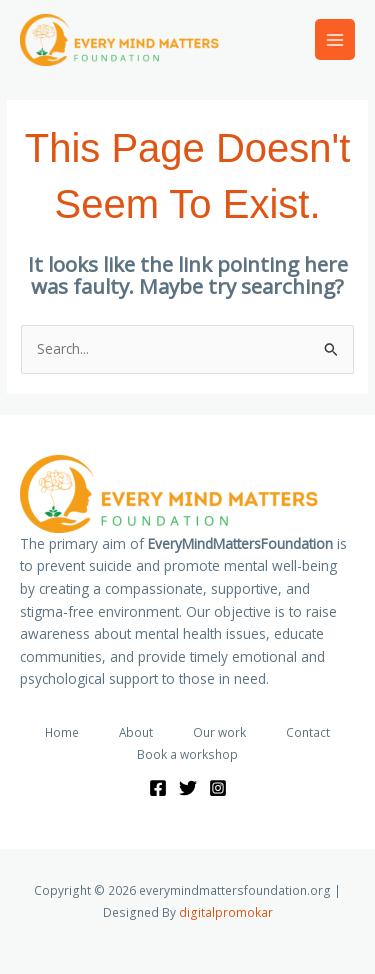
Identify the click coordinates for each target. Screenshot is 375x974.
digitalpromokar (226, 912)
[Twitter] (188, 788)
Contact (308, 732)
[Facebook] (158, 788)
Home (62, 732)
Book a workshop (187, 754)
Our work (219, 732)
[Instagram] (218, 788)
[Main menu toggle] (335, 39)
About (136, 732)
